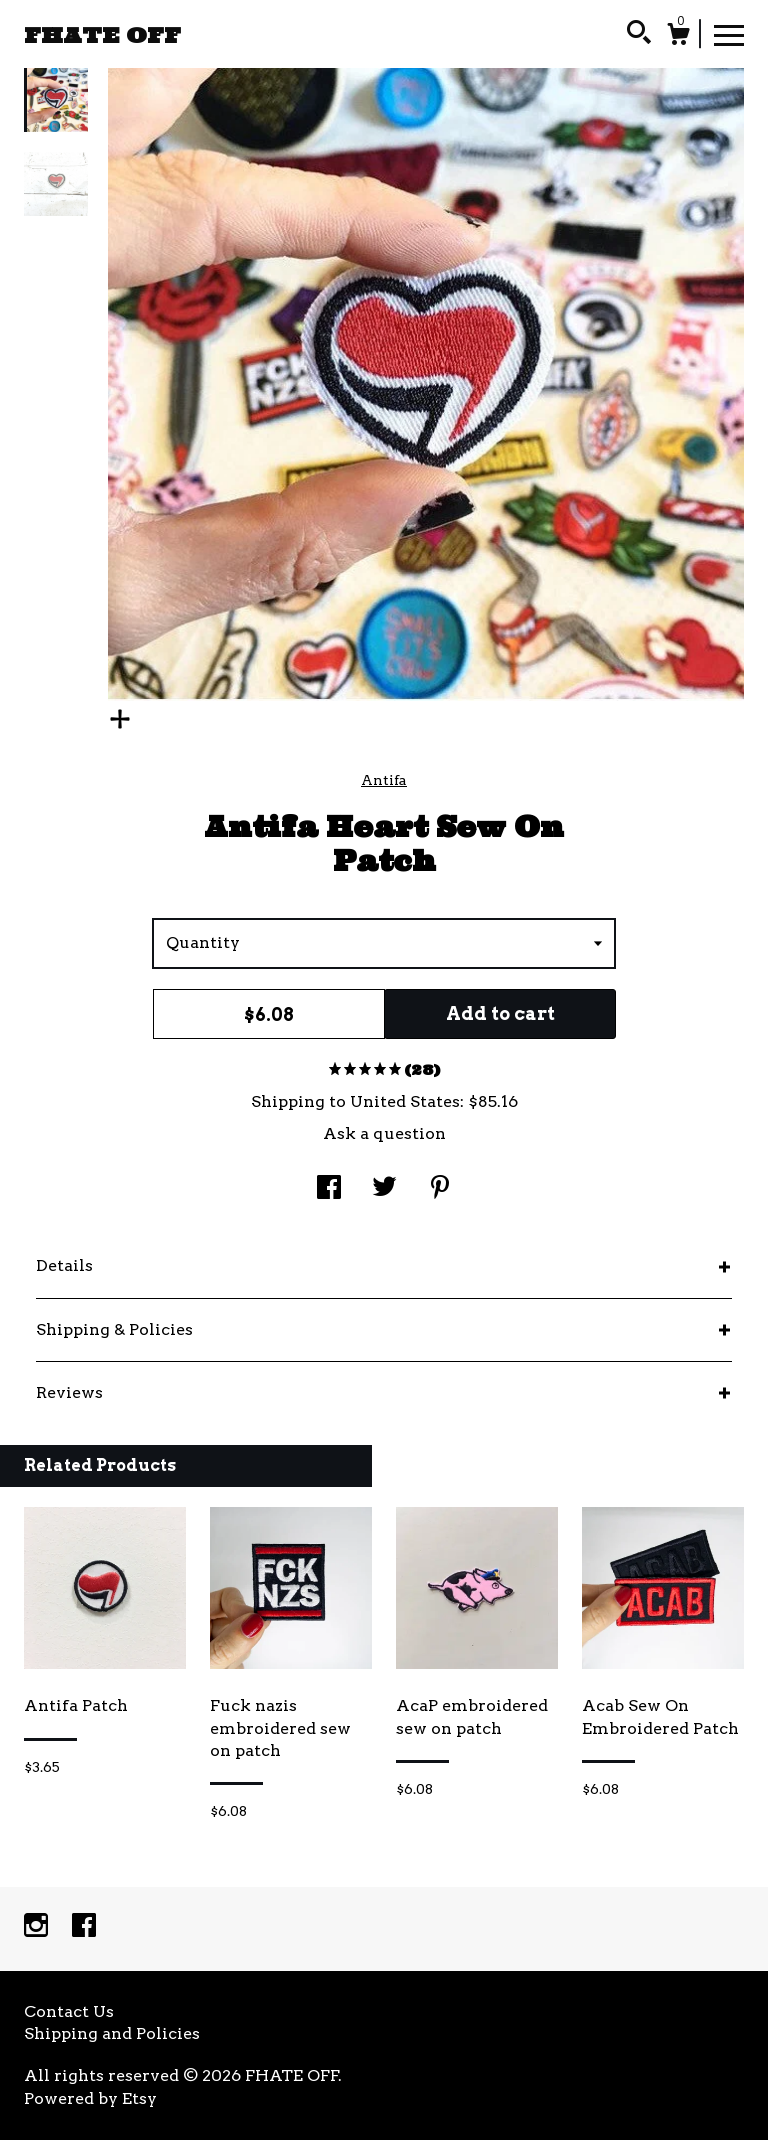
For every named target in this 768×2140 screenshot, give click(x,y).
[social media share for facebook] (329, 1189)
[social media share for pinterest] (440, 1189)
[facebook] (84, 1927)
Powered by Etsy (90, 2098)
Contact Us (69, 2011)
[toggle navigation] (729, 34)
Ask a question (384, 1133)
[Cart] (678, 37)
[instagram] (38, 1927)
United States (405, 1101)
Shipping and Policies (112, 2033)
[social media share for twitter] (384, 1189)
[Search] (639, 35)
